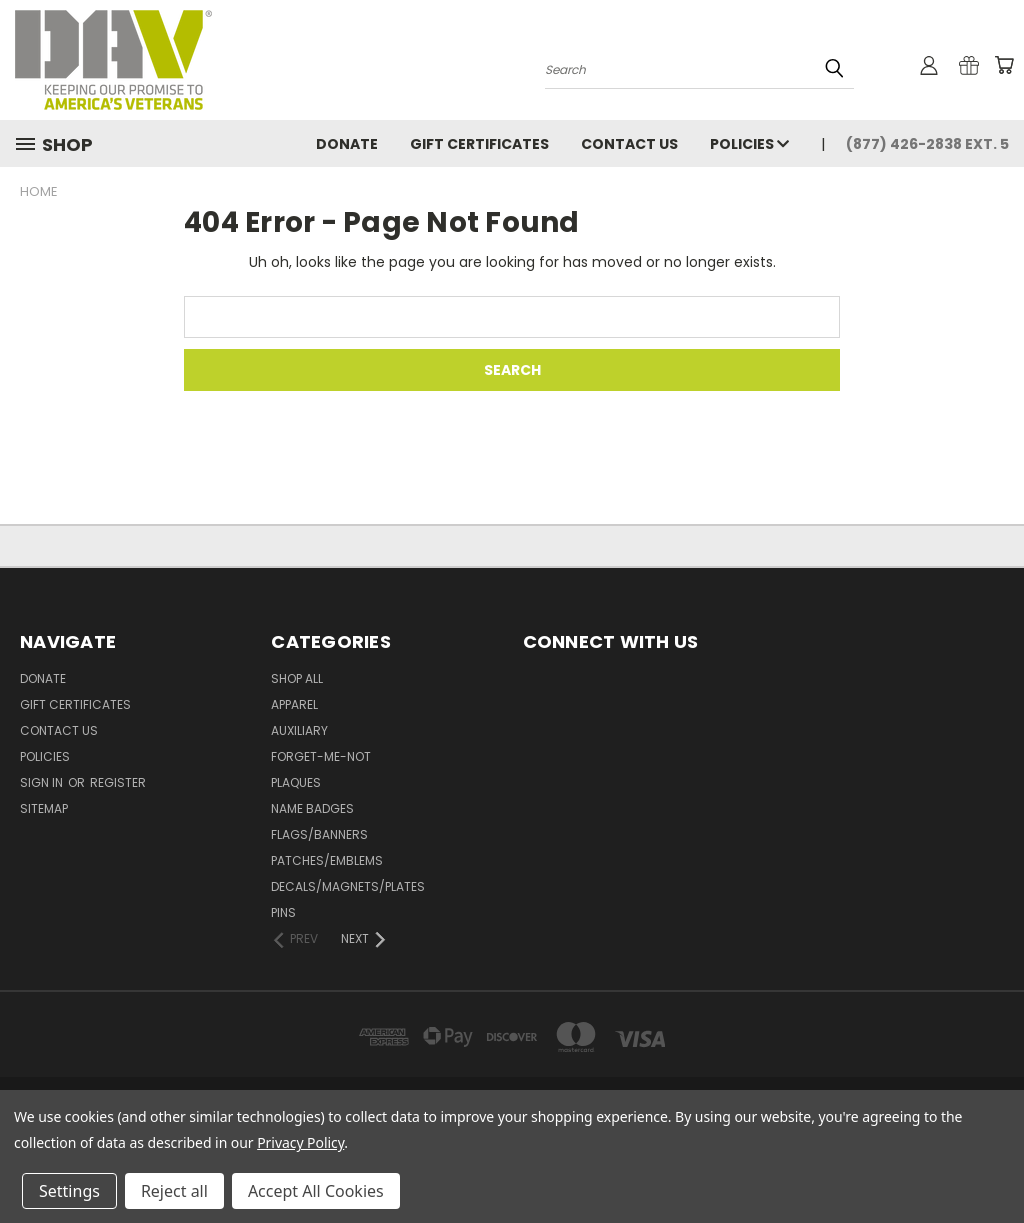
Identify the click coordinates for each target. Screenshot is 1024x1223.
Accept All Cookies (316, 1191)
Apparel (294, 704)
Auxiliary (299, 730)
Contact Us (629, 144)
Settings (69, 1191)
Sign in (43, 782)
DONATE (347, 144)
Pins (283, 912)
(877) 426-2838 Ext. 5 (927, 144)
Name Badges (312, 808)
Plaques (296, 782)
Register (118, 782)
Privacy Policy (300, 1142)
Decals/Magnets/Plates (348, 886)
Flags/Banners (319, 834)
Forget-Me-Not (321, 756)
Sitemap (44, 808)
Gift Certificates (479, 144)
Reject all (174, 1191)
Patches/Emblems (327, 860)
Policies (749, 144)
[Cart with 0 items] (1004, 65)
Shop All (297, 678)
